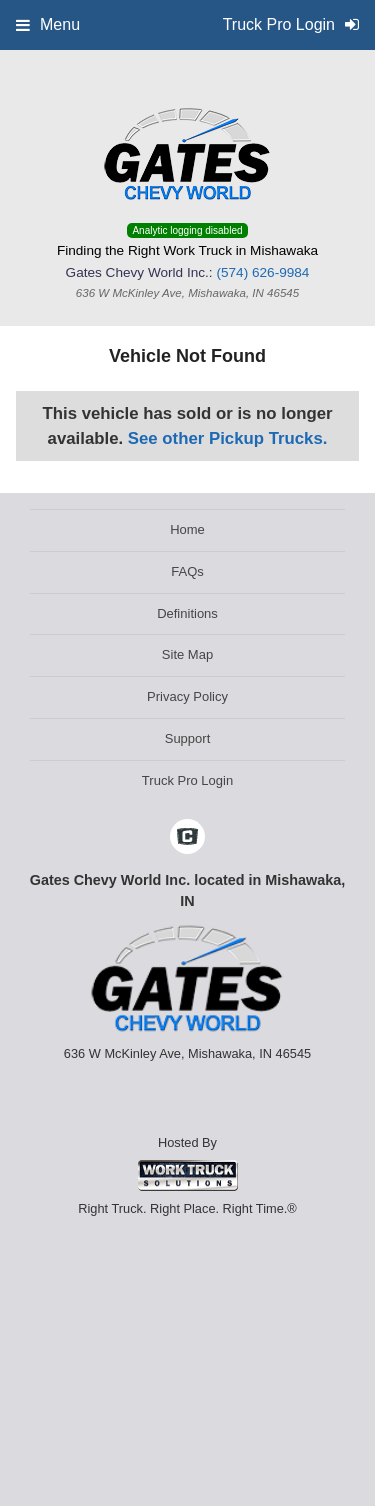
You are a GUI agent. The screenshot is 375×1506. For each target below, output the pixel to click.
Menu (48, 24)
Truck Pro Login (187, 780)
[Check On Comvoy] (187, 838)
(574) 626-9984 (262, 272)
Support (188, 738)
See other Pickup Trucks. (228, 438)
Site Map (187, 654)
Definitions (187, 613)
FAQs (187, 571)
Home (187, 529)
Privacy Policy (187, 696)
